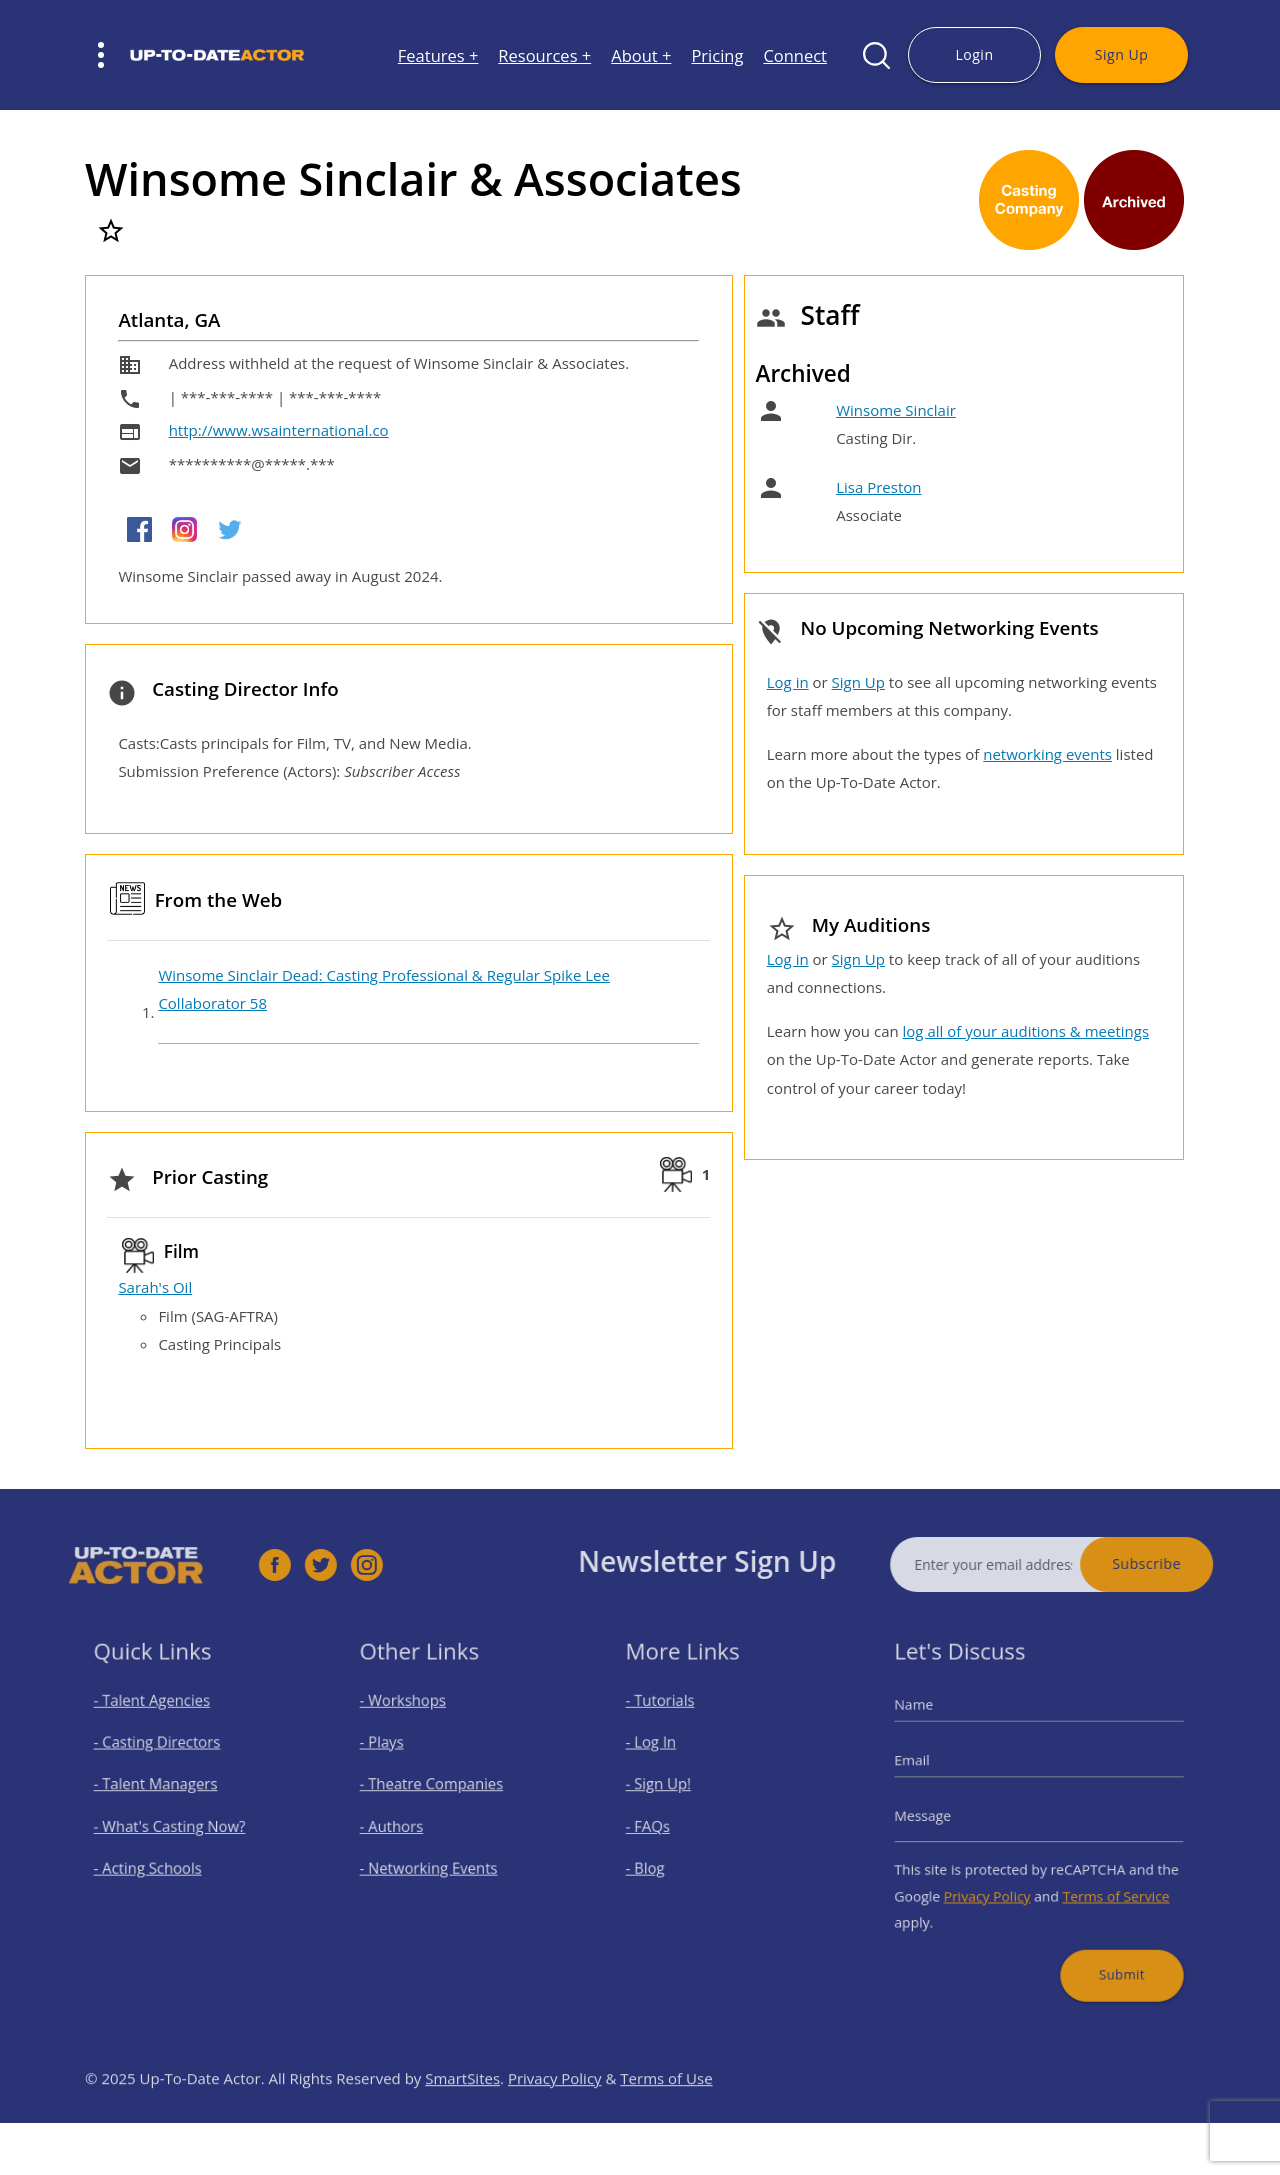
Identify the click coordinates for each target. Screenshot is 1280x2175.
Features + (438, 55)
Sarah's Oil (155, 1287)
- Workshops (413, 1719)
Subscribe (1184, 1563)
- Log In (664, 1754)
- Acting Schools (156, 1860)
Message (942, 1816)
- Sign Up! (670, 1789)
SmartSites (462, 2116)
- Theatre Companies (437, 1789)
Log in (788, 682)
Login (974, 54)
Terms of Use (666, 2116)
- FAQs (661, 1825)
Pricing (717, 55)
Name (934, 1723)
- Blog (659, 1860)
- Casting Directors (164, 1754)
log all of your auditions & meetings (1026, 1031)
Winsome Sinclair (896, 410)
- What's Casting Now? (174, 1825)
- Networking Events (435, 1860)
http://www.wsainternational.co (279, 430)
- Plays (395, 1754)
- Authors (403, 1825)
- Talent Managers (163, 1789)
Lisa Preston (878, 487)
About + (641, 55)
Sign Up (1121, 54)
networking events (1047, 754)
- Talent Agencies (160, 1719)
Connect (795, 55)
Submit (1108, 1949)
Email (933, 1770)
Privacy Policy (995, 1884)
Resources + (544, 55)
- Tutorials (672, 1719)
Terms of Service (1104, 1884)
